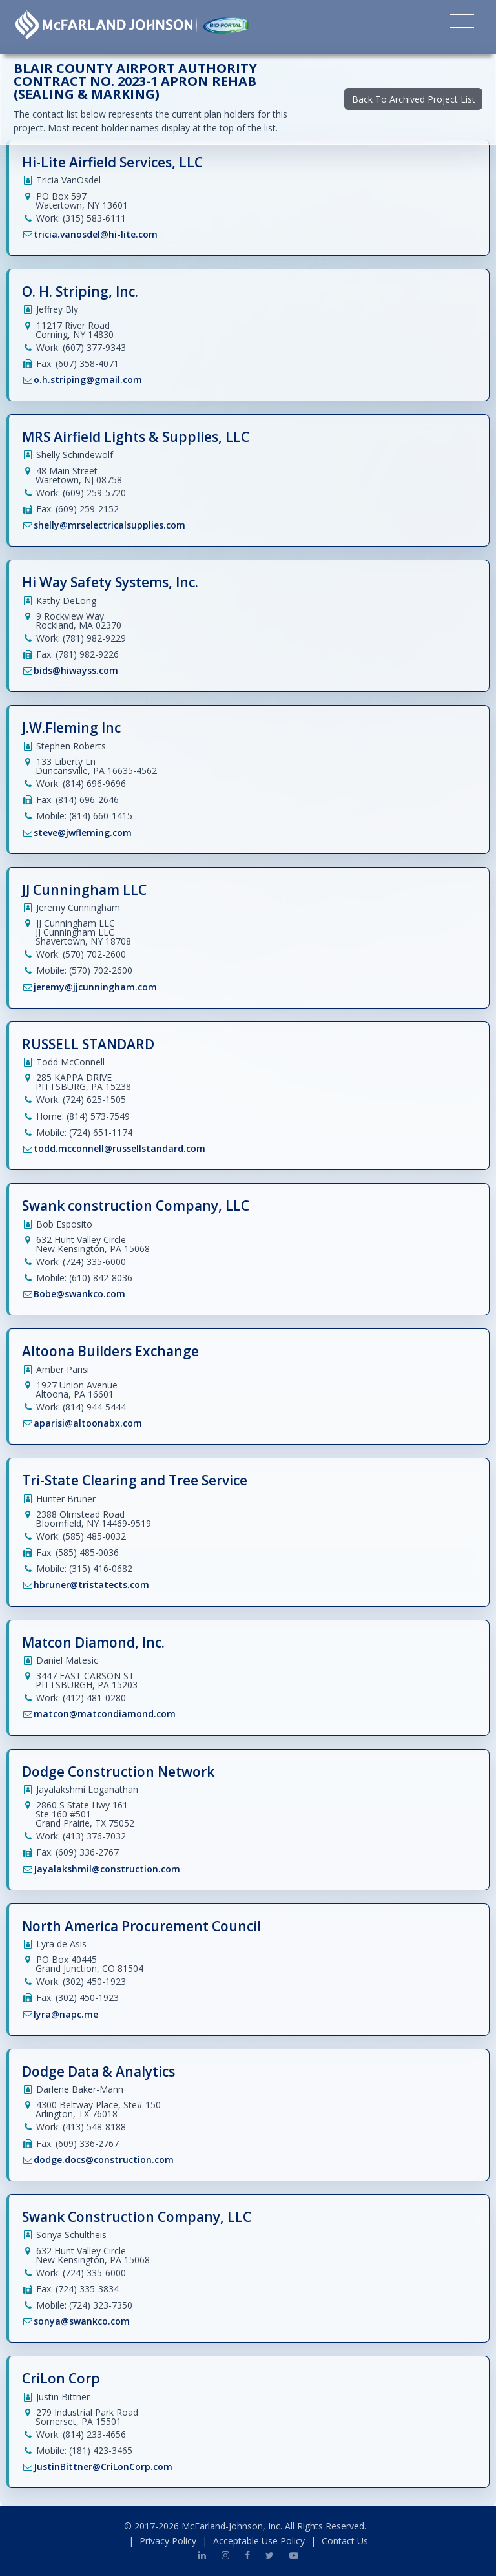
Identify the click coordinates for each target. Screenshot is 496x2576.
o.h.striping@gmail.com (88, 379)
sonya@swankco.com (82, 2321)
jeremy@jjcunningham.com (95, 987)
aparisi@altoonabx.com (88, 1423)
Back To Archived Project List (413, 99)
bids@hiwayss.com (76, 670)
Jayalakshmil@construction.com (107, 1869)
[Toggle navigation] (462, 23)
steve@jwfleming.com (83, 832)
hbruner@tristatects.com (91, 1584)
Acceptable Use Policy (259, 2541)
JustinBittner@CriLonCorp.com (103, 2466)
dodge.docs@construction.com (104, 2159)
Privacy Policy (168, 2541)
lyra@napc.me (66, 2014)
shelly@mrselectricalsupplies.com (109, 525)
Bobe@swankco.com (79, 1294)
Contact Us (345, 2541)
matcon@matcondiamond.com (105, 1714)
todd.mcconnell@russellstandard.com (119, 1148)
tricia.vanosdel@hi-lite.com (96, 234)
